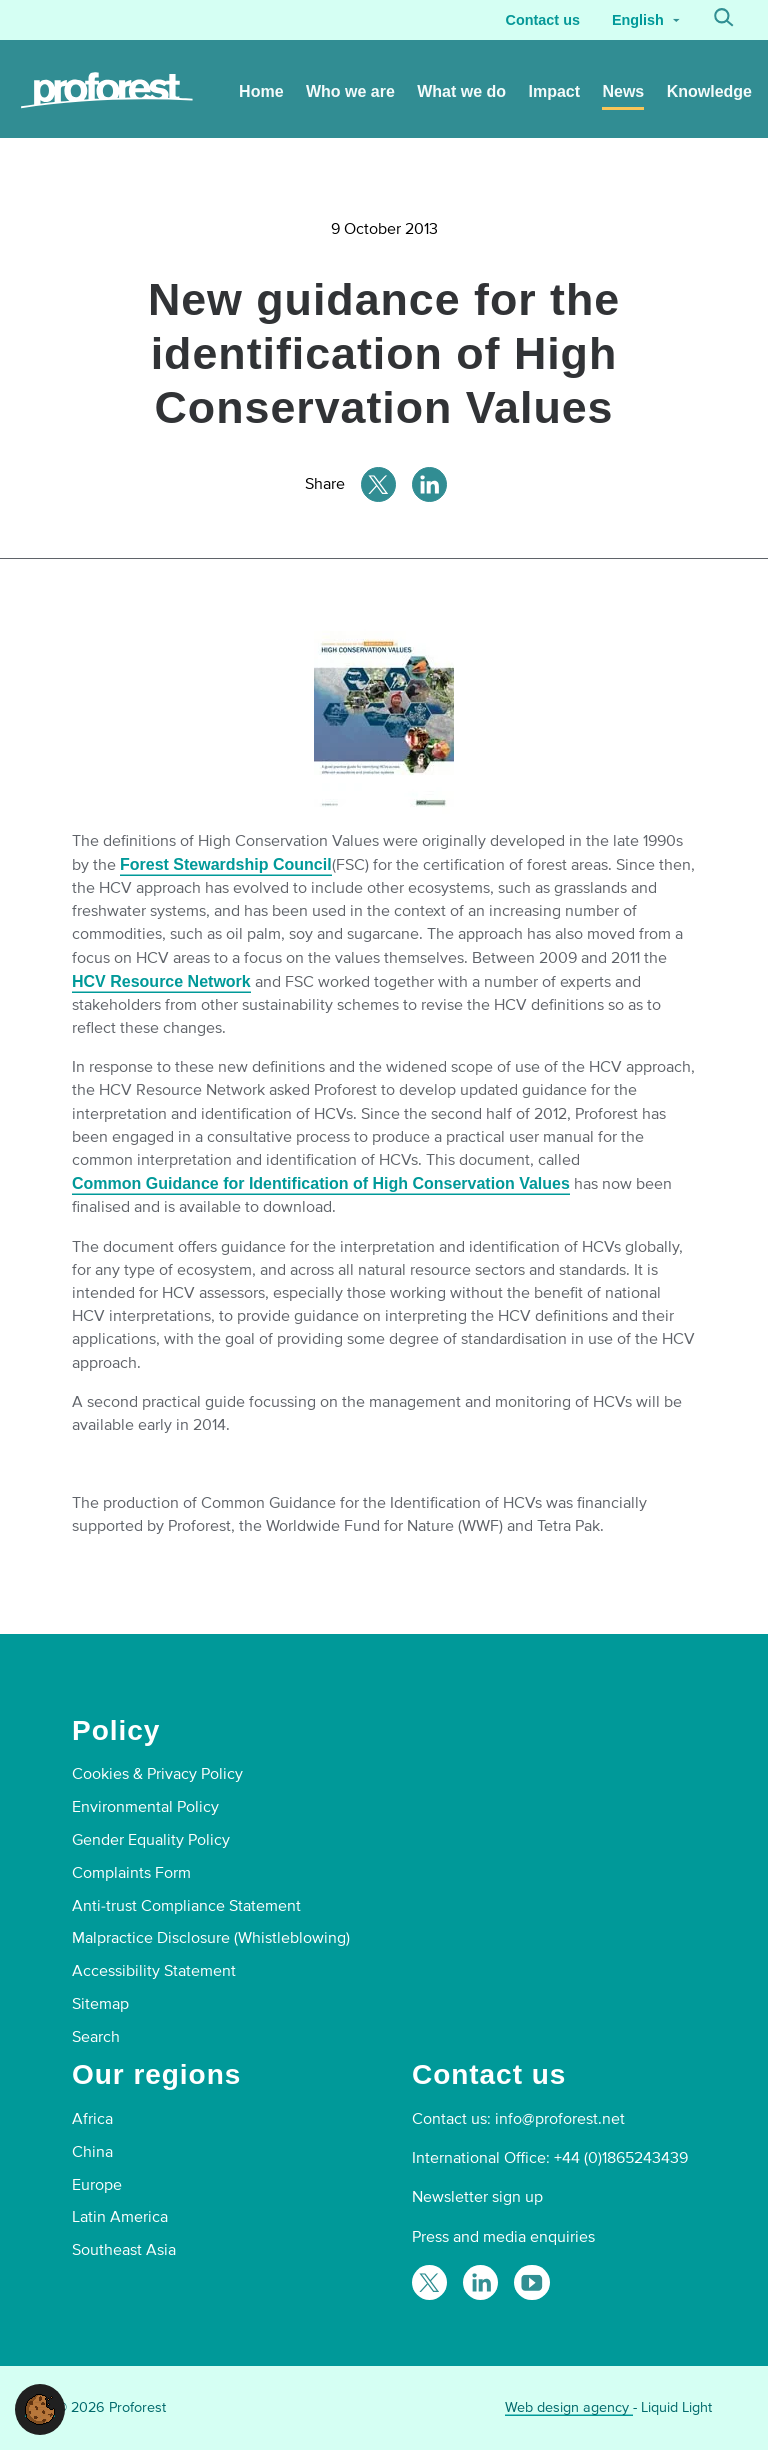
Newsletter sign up (477, 2197)
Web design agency (569, 2407)
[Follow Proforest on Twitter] (429, 2282)
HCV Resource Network (161, 981)
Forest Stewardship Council (226, 864)
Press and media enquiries (503, 2237)
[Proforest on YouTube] (531, 2282)
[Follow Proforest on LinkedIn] (480, 2282)
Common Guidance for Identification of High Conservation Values (321, 1183)
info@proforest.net (560, 2119)
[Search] (724, 20)
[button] (40, 2408)
